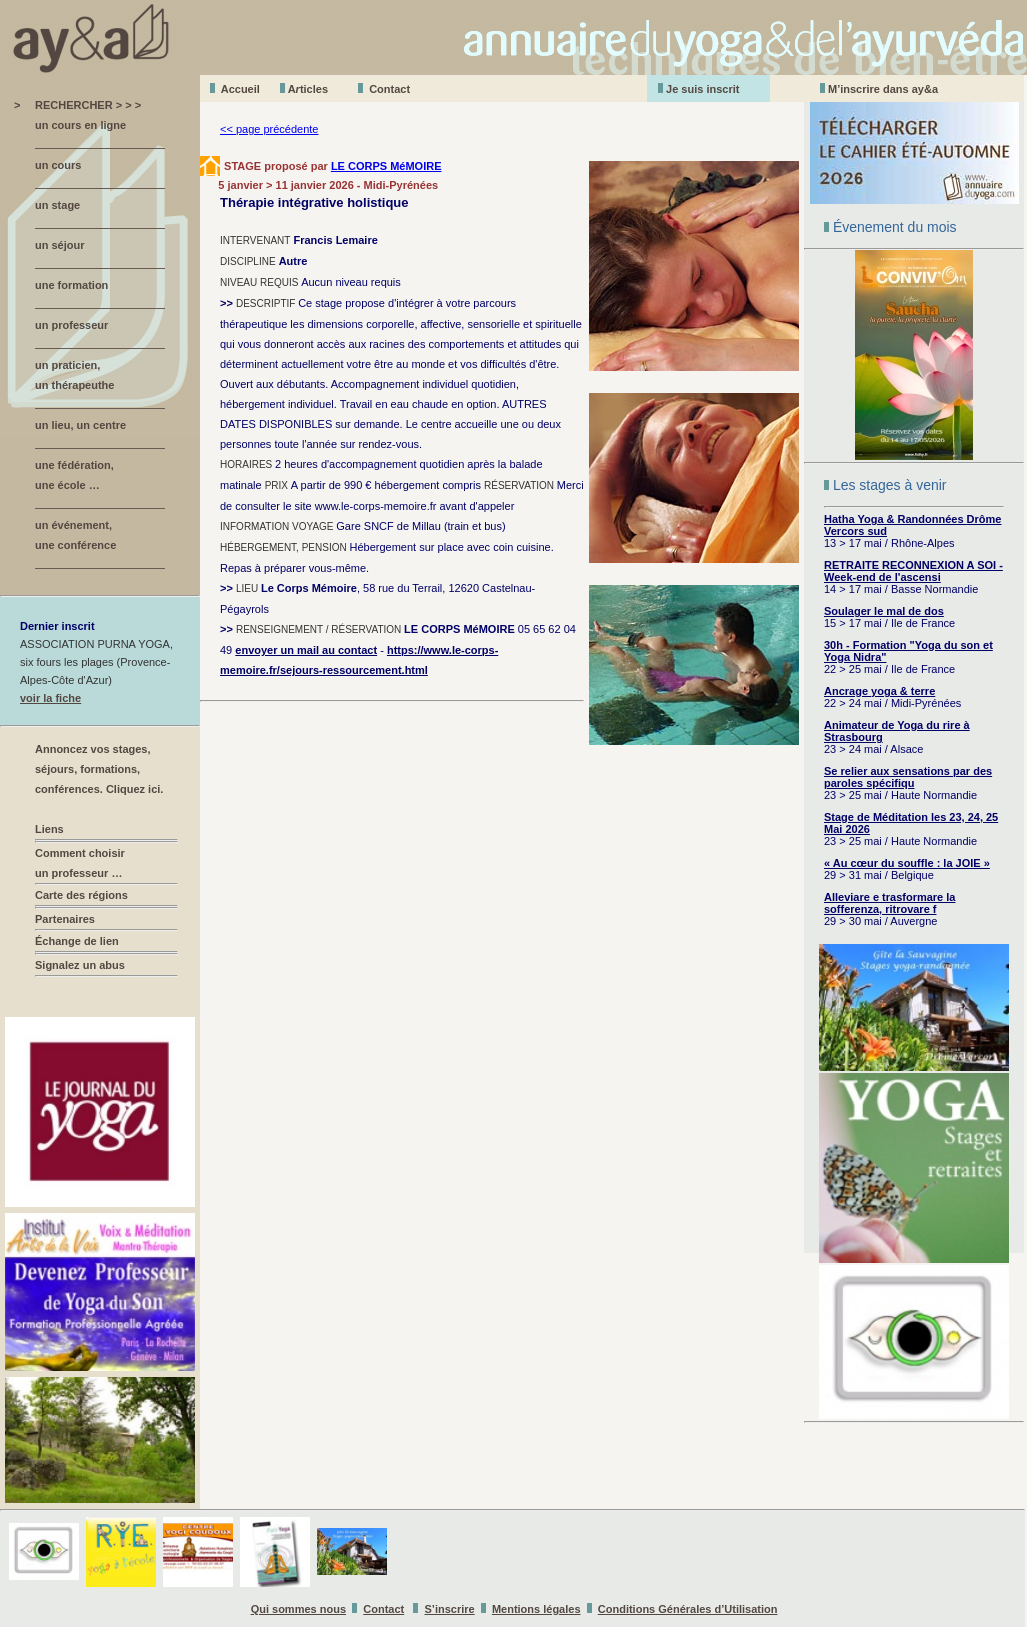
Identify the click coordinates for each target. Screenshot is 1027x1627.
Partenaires (65, 919)
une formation (71, 285)
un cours (58, 165)
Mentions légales (536, 1609)
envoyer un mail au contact (306, 650)
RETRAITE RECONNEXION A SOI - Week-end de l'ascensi (913, 571)
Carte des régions (81, 895)
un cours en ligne (80, 125)
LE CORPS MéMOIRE (386, 166)
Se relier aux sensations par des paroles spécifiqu (908, 777)
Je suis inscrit (702, 89)
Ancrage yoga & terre (879, 691)
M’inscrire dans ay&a (883, 89)
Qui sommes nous (298, 1609)
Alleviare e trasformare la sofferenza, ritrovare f (889, 903)
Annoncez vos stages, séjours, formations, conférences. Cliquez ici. (99, 769)
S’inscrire (450, 1609)
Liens (49, 829)
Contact (389, 89)
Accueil (240, 89)
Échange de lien (77, 941)
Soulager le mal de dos (884, 611)
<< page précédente (269, 129)
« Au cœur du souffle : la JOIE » (907, 863)
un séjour (60, 245)
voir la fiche (50, 698)
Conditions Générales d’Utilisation (688, 1609)
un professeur (71, 325)
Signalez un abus (80, 965)
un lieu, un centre (80, 425)
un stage (57, 205)
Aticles (308, 89)
